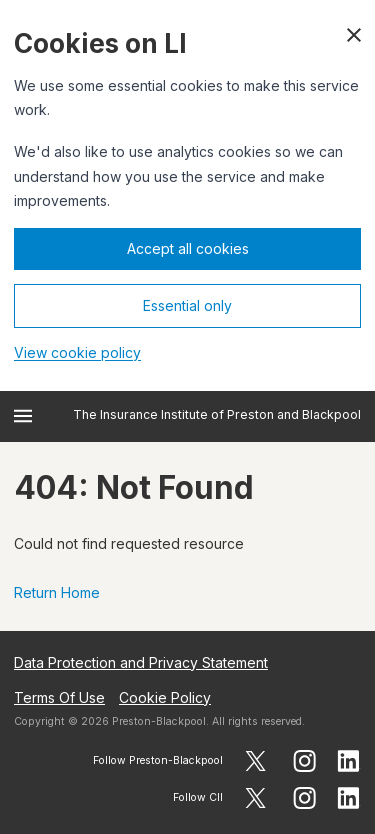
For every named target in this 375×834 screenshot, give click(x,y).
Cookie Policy (165, 697)
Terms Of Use (59, 697)
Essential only (187, 305)
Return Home (57, 592)
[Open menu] (23, 416)
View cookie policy (77, 352)
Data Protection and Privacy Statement (141, 662)
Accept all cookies (188, 248)
